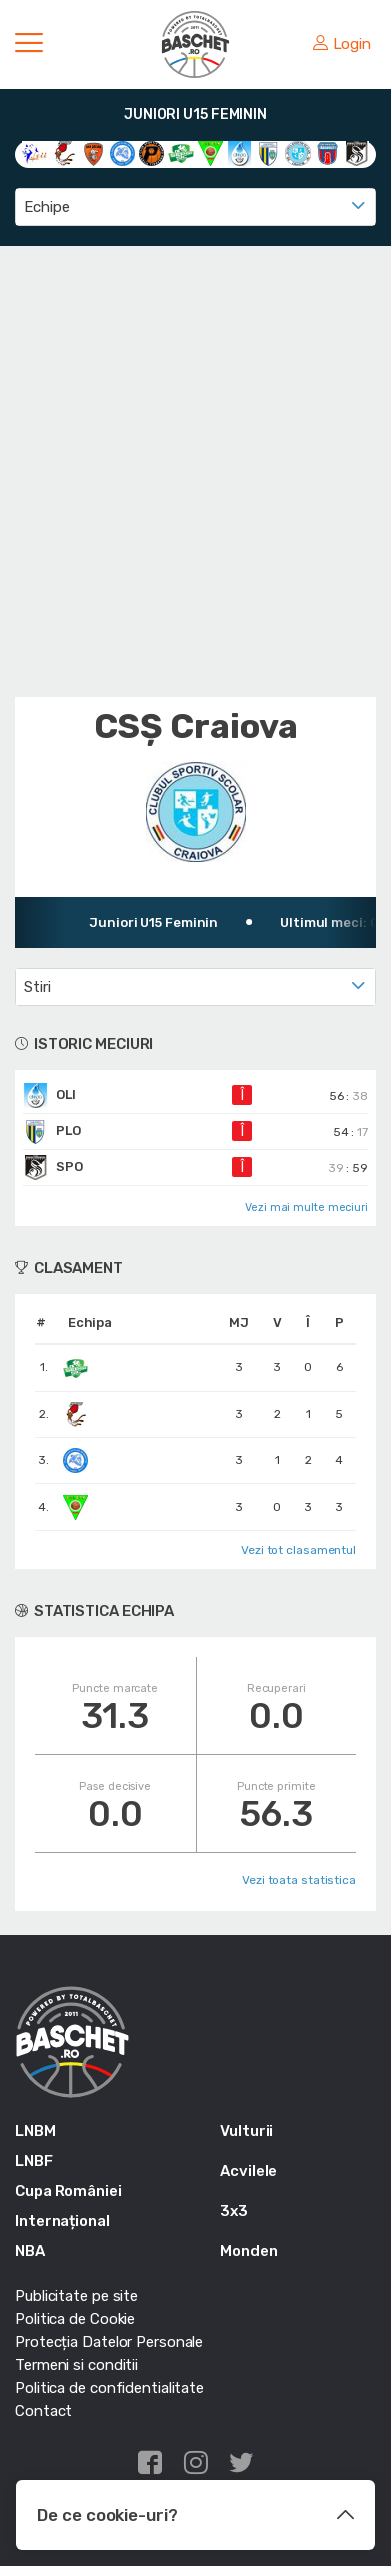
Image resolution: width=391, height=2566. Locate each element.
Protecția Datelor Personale (109, 2342)
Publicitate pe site (76, 2296)
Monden (248, 2251)
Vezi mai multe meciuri (306, 1207)
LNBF (34, 2161)
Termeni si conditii (76, 2365)
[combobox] (195, 207)
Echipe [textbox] (46, 207)
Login (342, 44)
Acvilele (248, 2171)
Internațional (62, 2221)
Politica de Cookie (75, 2319)
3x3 (234, 2211)
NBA (30, 2251)
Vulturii (246, 2131)
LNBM (35, 2131)
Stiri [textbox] (37, 987)
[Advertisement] (195, 471)
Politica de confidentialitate (109, 2388)
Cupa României (68, 2191)
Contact (43, 2411)
